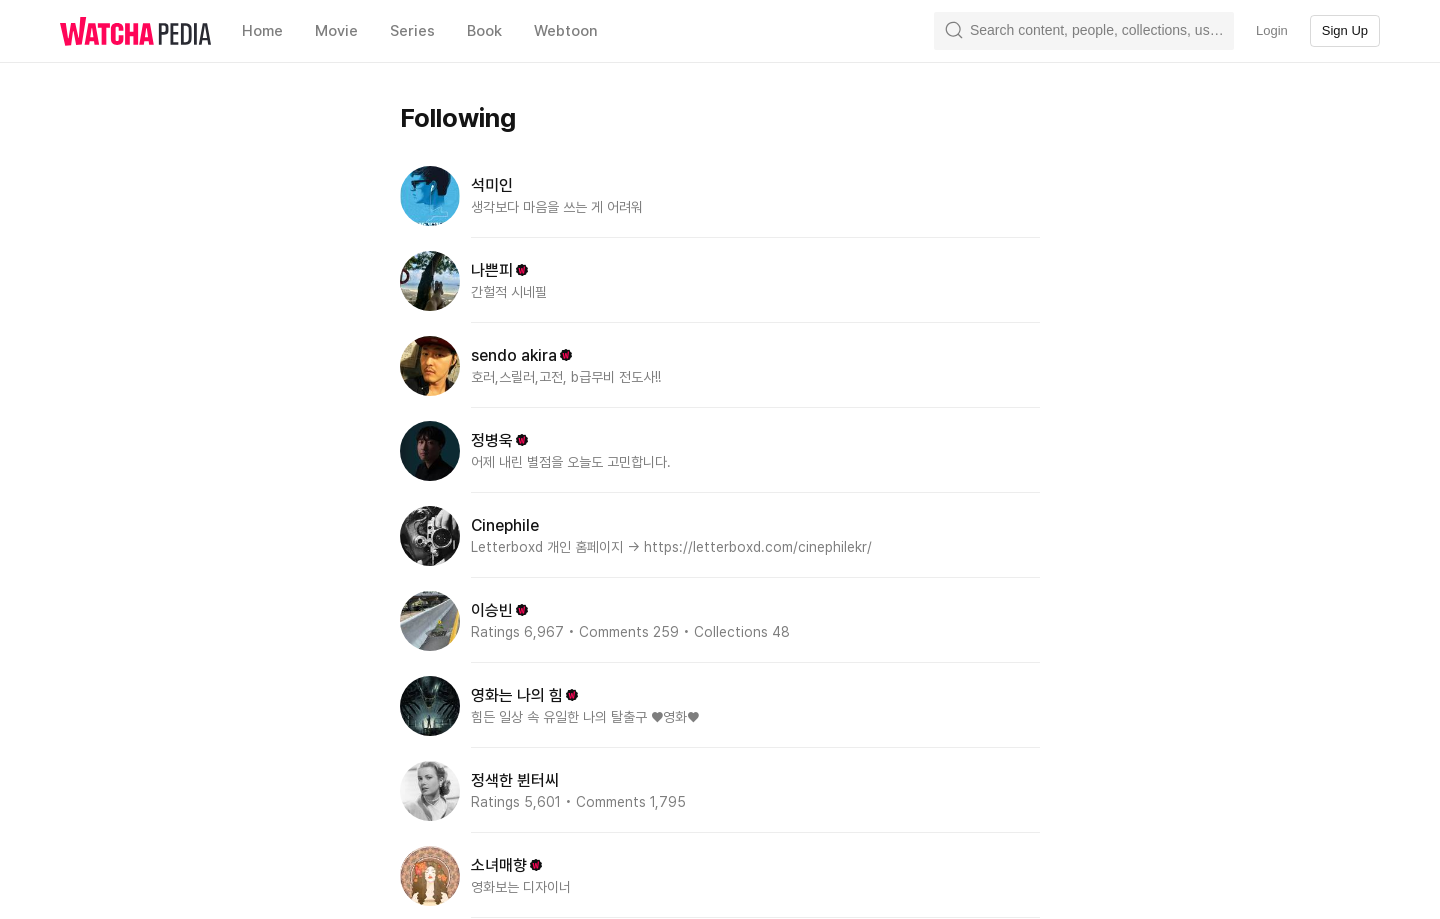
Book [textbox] (484, 31)
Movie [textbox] (336, 31)
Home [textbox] (262, 31)
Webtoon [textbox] (566, 31)
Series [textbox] (412, 31)
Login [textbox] (1272, 30)
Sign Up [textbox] (1345, 30)
